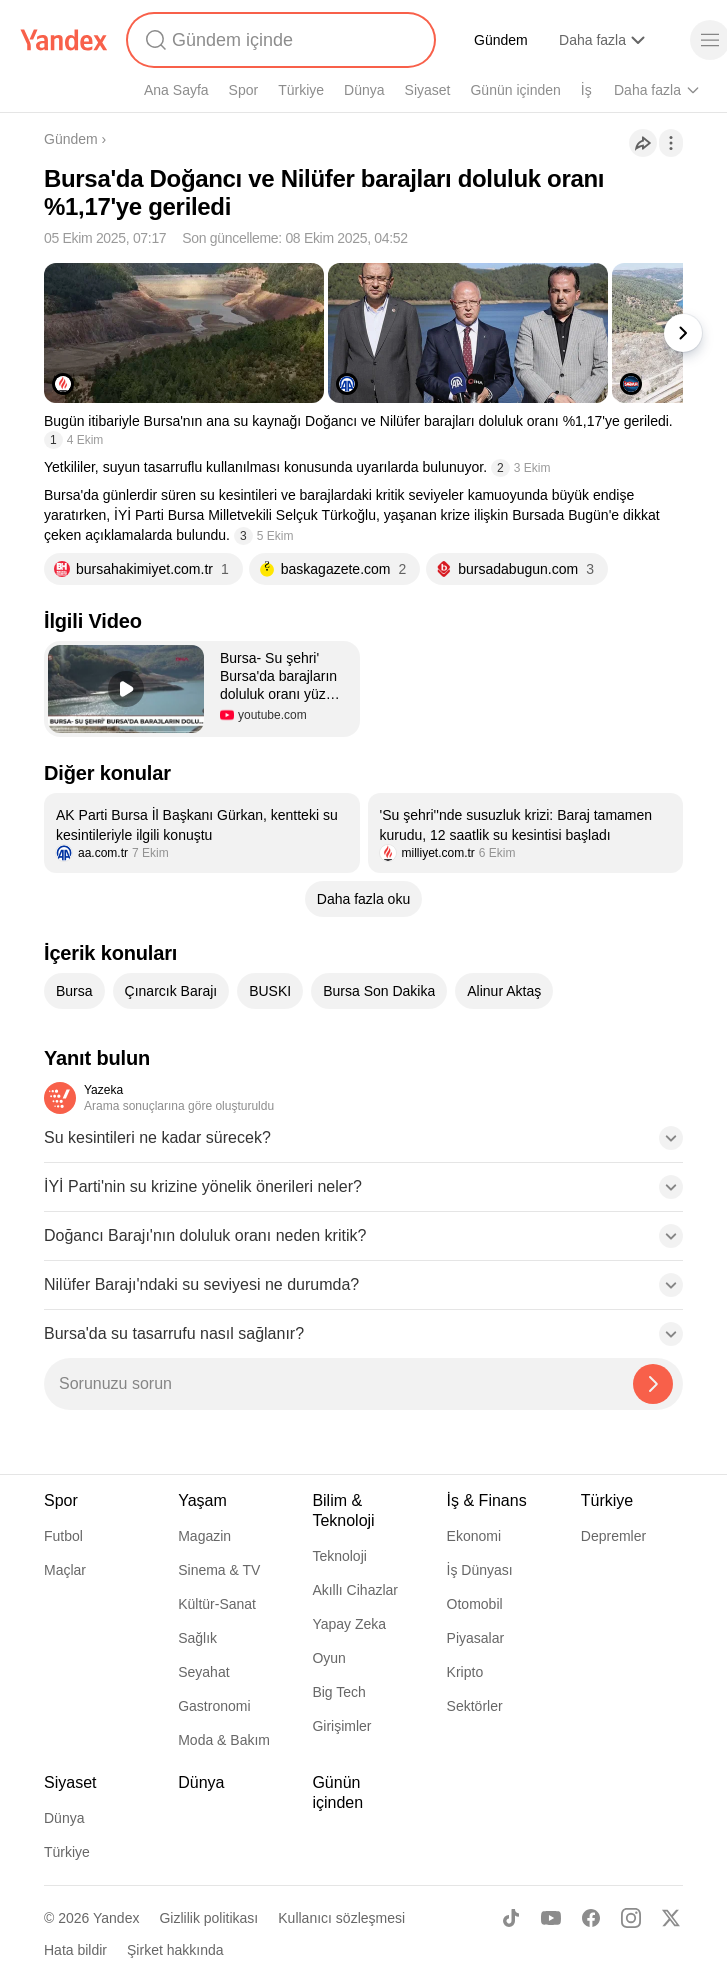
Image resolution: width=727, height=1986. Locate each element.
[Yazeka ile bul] (653, 1384)
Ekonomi (474, 1536)
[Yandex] (64, 40)
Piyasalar (476, 1638)
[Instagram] (631, 1918)
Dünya (364, 90)
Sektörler (475, 1706)
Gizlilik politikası (208, 1918)
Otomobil (475, 1604)
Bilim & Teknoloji (343, 1510)
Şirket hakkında (175, 1950)
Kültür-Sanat (217, 1604)
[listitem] (202, 833)
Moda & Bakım (224, 1740)
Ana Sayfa (176, 90)
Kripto (465, 1672)
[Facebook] (591, 1918)
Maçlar (65, 1570)
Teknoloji (339, 1556)
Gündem (501, 40)
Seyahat (203, 1672)
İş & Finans (487, 1500)
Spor (244, 90)
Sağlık (197, 1638)
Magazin (204, 1536)
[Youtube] (551, 1918)
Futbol (63, 1536)
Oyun (328, 1658)
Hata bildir (75, 1950)
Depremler (613, 1536)
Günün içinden (515, 90)
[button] (202, 689)
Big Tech (338, 1692)
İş (586, 90)
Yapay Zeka (349, 1624)
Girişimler (341, 1726)
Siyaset (428, 90)
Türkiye (301, 90)
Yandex (116, 1918)
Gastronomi (214, 1706)
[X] (671, 1918)
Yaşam (202, 1500)
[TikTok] (511, 1918)
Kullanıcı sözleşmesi (341, 1918)
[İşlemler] (671, 143)
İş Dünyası (480, 1570)
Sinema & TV (219, 1570)
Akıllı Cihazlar (355, 1590)
